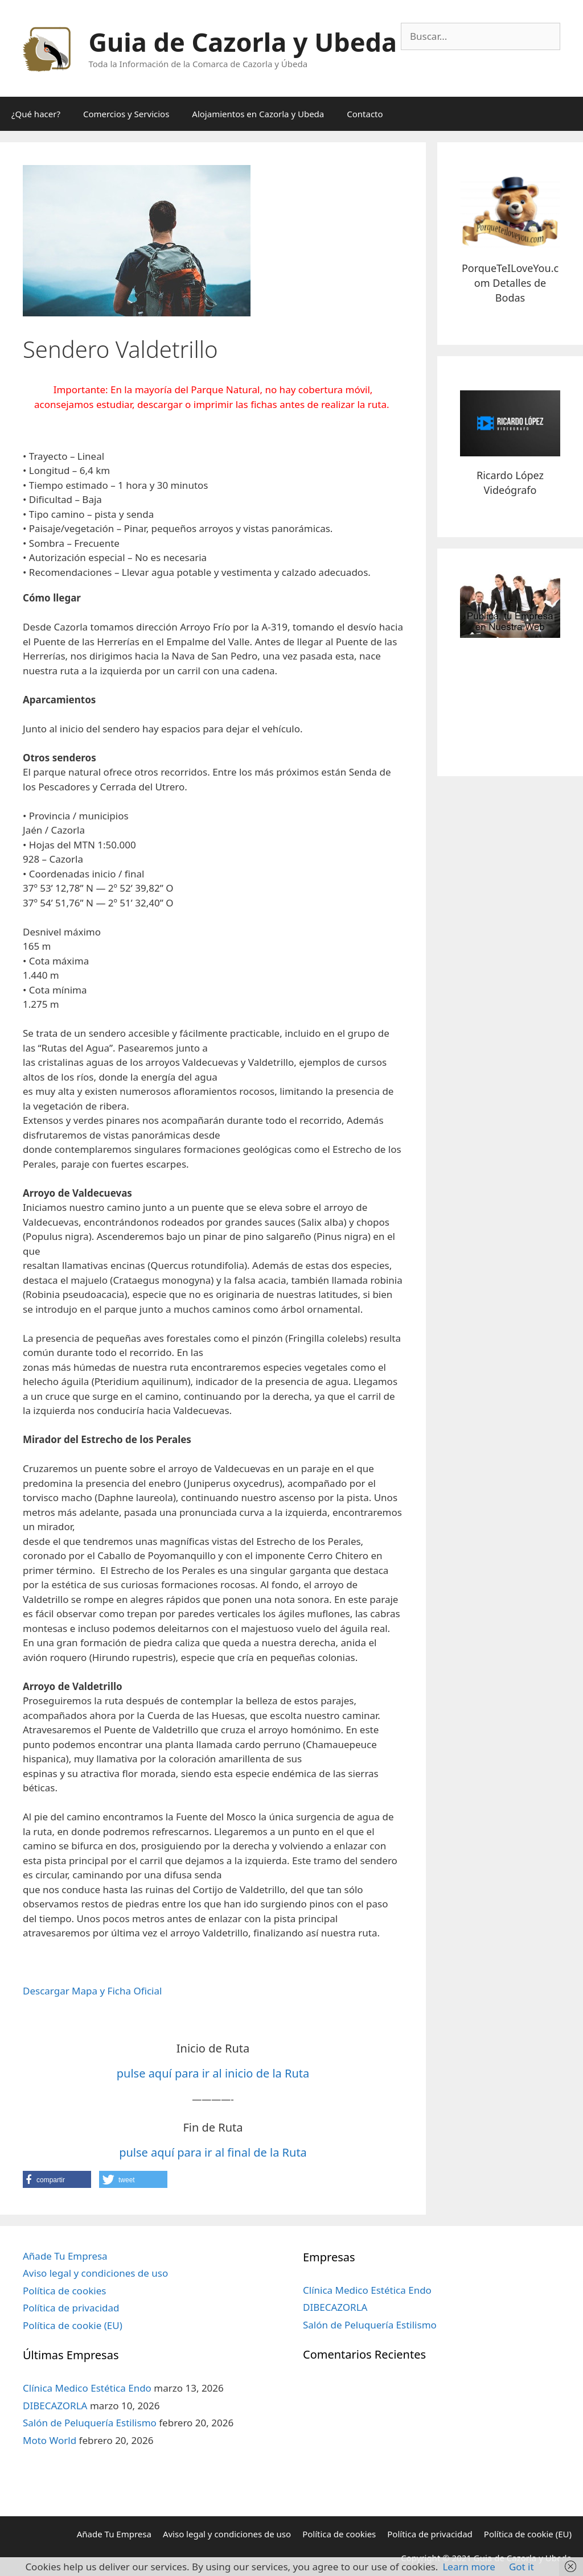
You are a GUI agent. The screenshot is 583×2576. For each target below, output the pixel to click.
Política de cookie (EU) (72, 2325)
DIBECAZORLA (55, 2405)
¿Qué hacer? (35, 113)
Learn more (468, 2566)
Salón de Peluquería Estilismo (90, 2422)
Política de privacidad (71, 2307)
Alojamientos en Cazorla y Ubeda (258, 113)
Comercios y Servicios (126, 113)
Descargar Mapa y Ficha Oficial (92, 1990)
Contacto (365, 113)
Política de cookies (64, 2290)
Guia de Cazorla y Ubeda (243, 41)
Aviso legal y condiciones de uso (95, 2273)
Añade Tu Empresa (65, 2255)
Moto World (49, 2440)
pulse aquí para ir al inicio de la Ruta (213, 2073)
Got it (521, 2566)
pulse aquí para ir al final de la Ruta (213, 2152)
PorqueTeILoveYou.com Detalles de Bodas (510, 282)
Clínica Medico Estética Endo (87, 2387)
